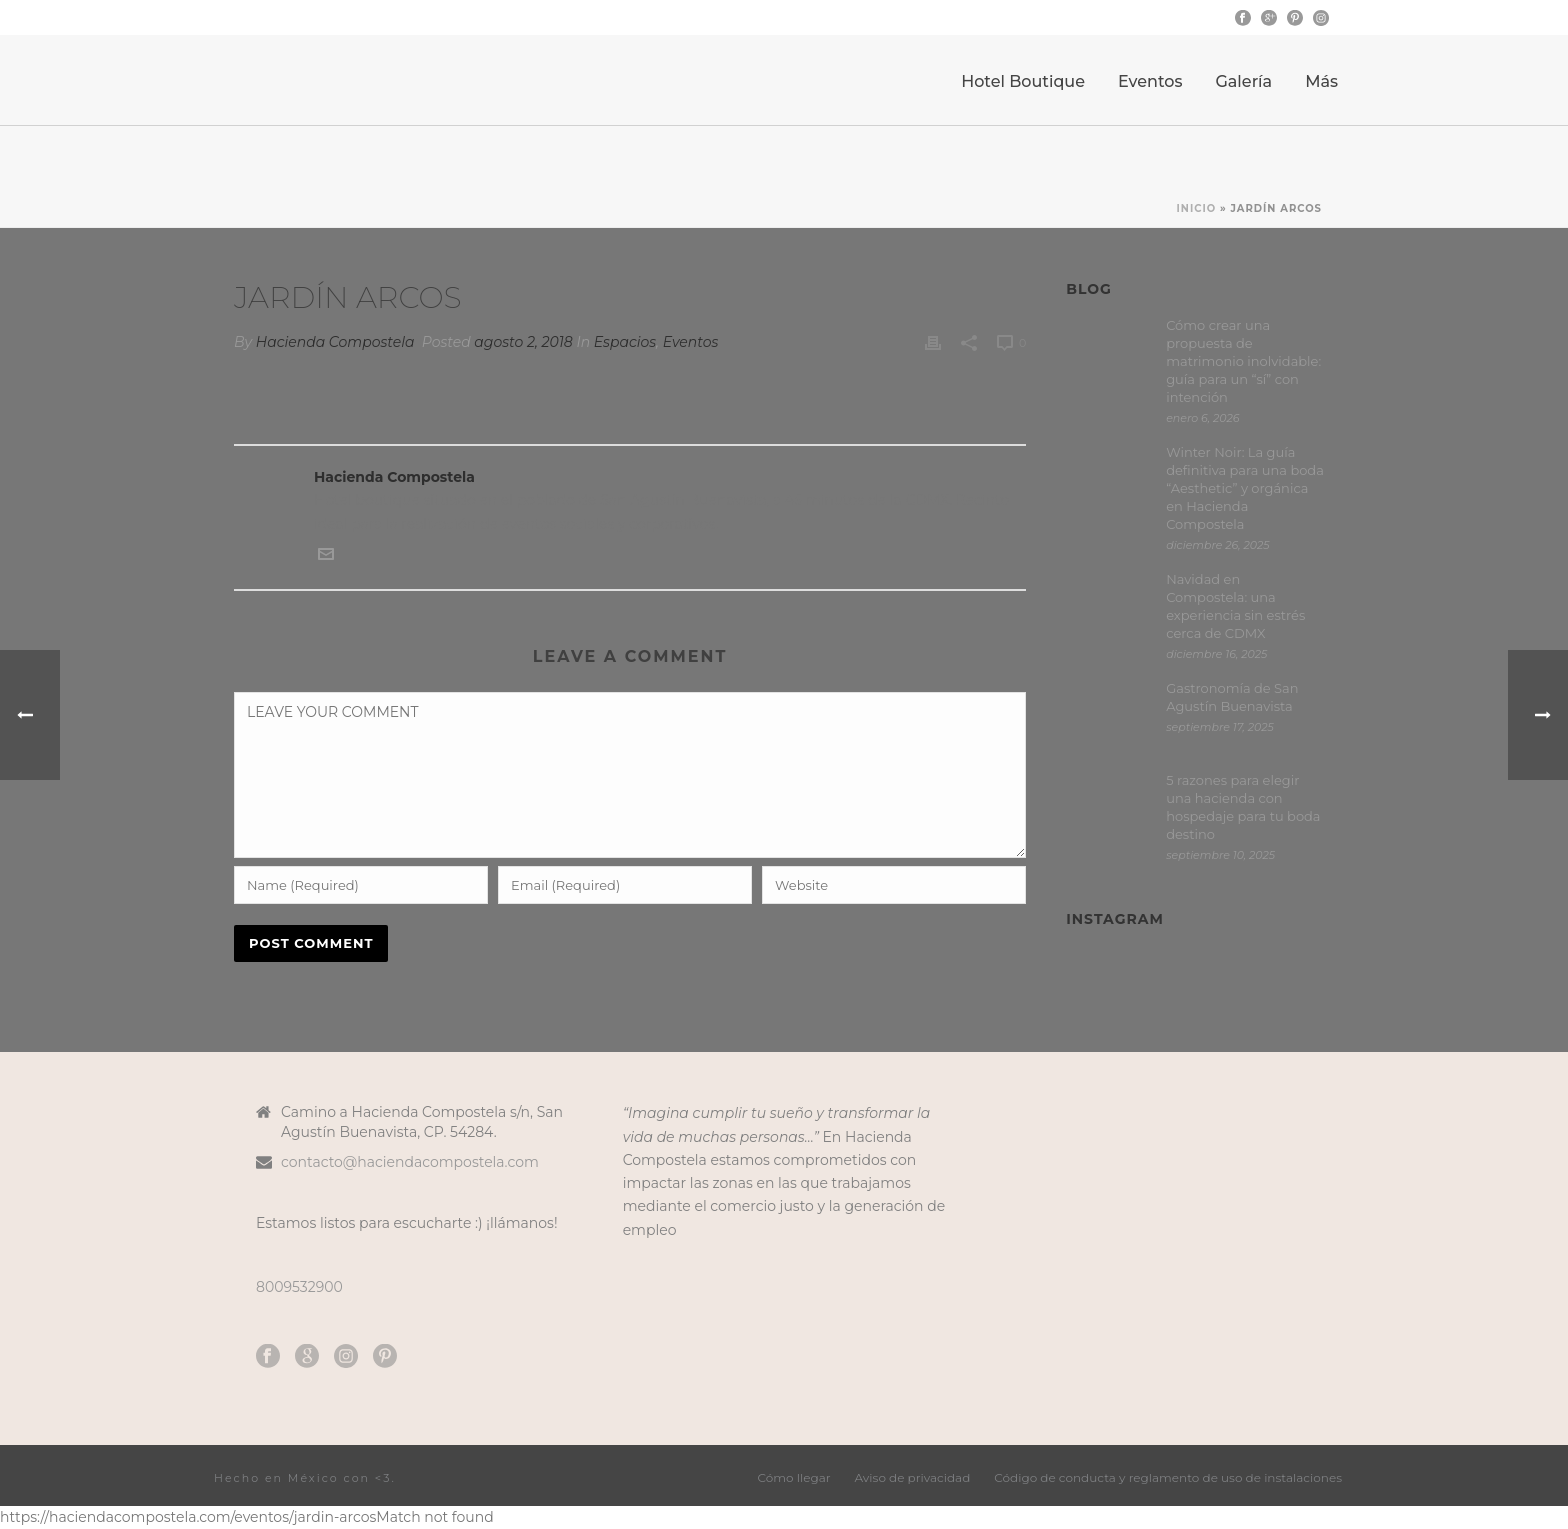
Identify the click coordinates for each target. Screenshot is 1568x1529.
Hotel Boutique (1023, 81)
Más (1321, 81)
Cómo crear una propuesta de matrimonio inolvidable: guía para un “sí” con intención (1243, 361)
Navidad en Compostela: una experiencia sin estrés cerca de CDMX (1235, 606)
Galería (1243, 81)
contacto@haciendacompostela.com (410, 1162)
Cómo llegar (794, 1477)
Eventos (1150, 81)
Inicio (1197, 208)
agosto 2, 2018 (523, 342)
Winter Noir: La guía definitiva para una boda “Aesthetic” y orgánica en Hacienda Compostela (1245, 488)
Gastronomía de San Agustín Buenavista (1232, 697)
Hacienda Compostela (335, 342)
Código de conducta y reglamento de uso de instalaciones (1168, 1477)
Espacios (625, 342)
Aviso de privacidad (913, 1477)
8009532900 (299, 1287)
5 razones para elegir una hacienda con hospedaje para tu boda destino (1243, 807)
